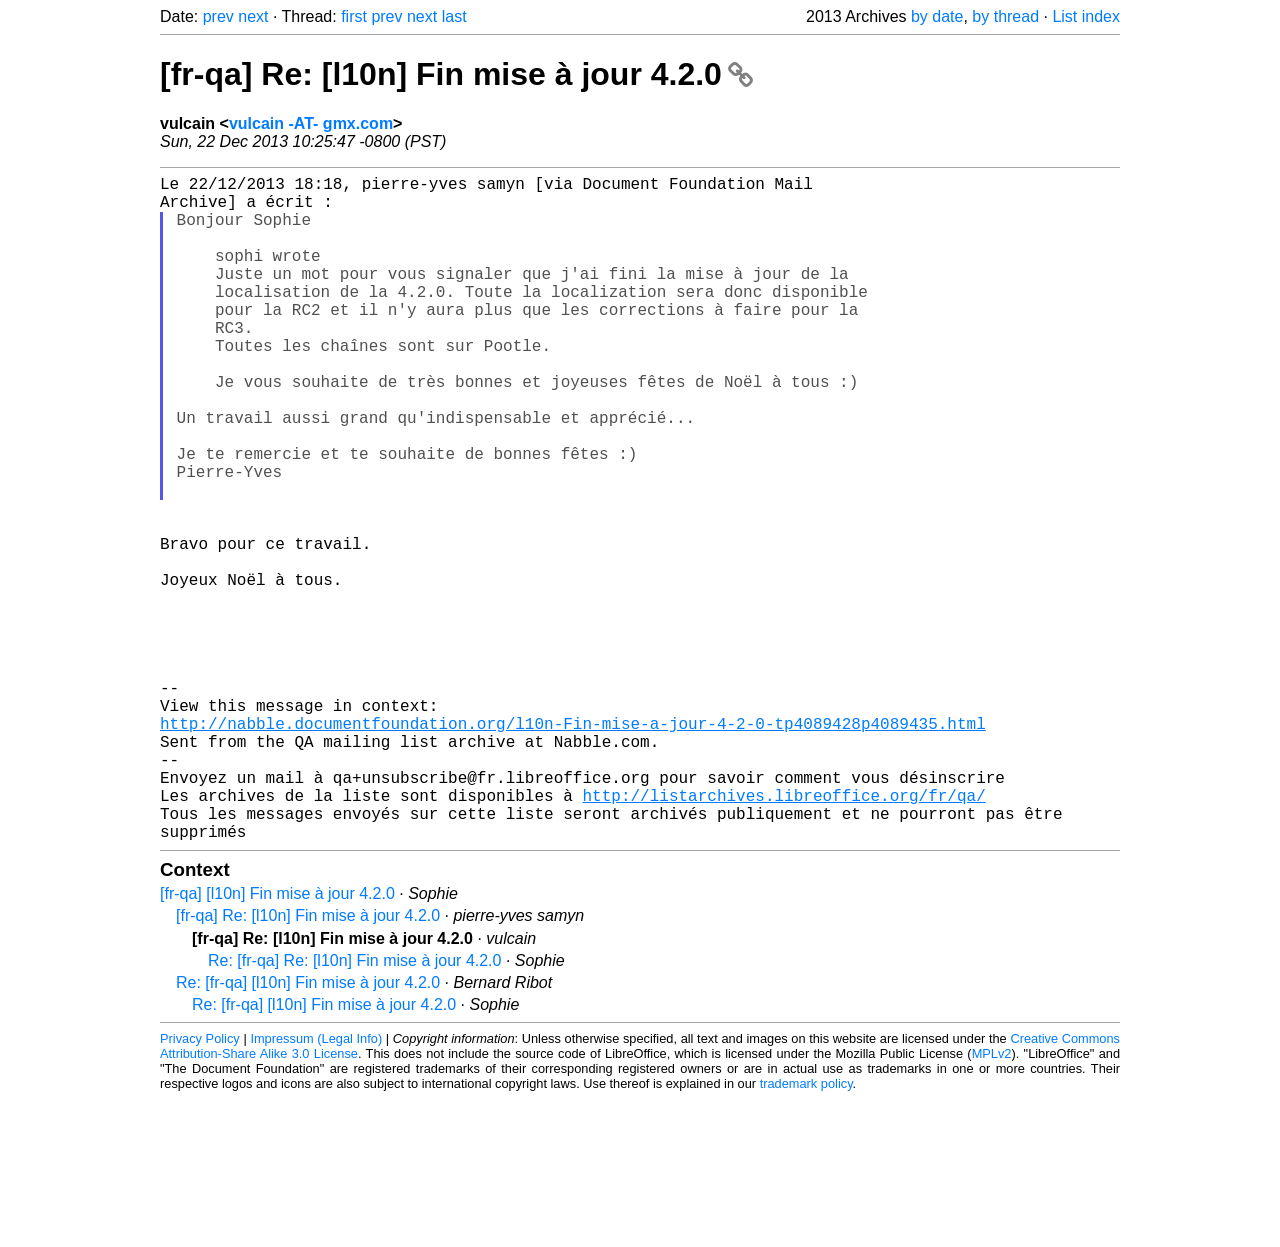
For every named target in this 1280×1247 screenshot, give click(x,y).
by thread (1005, 16)
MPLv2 (992, 1201)
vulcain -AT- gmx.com (311, 123)
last (454, 16)
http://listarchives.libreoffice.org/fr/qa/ (783, 935)
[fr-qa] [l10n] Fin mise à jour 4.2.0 (277, 1041)
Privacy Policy (200, 1186)
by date (937, 16)
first (354, 16)
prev (218, 16)
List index (1086, 16)
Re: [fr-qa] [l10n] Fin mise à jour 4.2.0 (308, 1130)
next (253, 16)
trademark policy (806, 1231)
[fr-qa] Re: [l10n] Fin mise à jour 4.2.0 (456, 74)
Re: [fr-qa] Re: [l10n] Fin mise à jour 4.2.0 (354, 1108)
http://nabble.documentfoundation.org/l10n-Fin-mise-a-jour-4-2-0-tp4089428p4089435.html (573, 847)
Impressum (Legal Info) (316, 1186)
